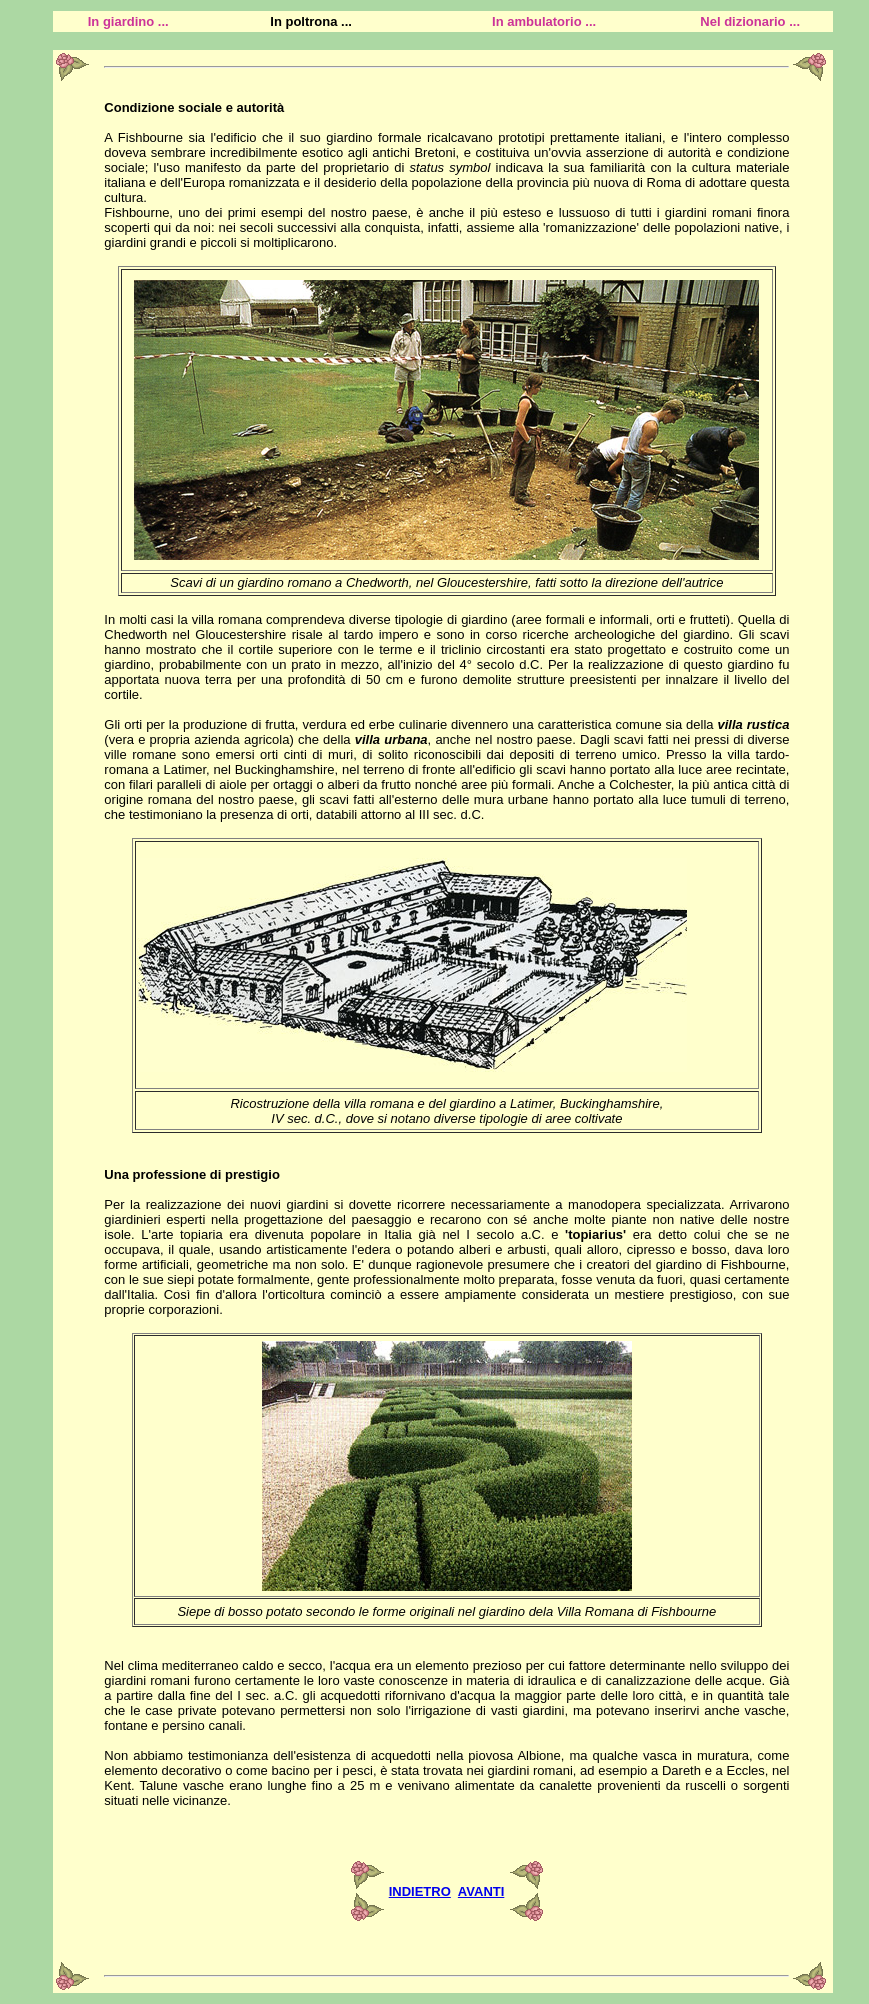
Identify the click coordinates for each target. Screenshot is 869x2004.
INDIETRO (420, 1891)
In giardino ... (128, 21)
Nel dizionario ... (750, 21)
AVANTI (481, 1891)
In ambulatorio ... (544, 21)
